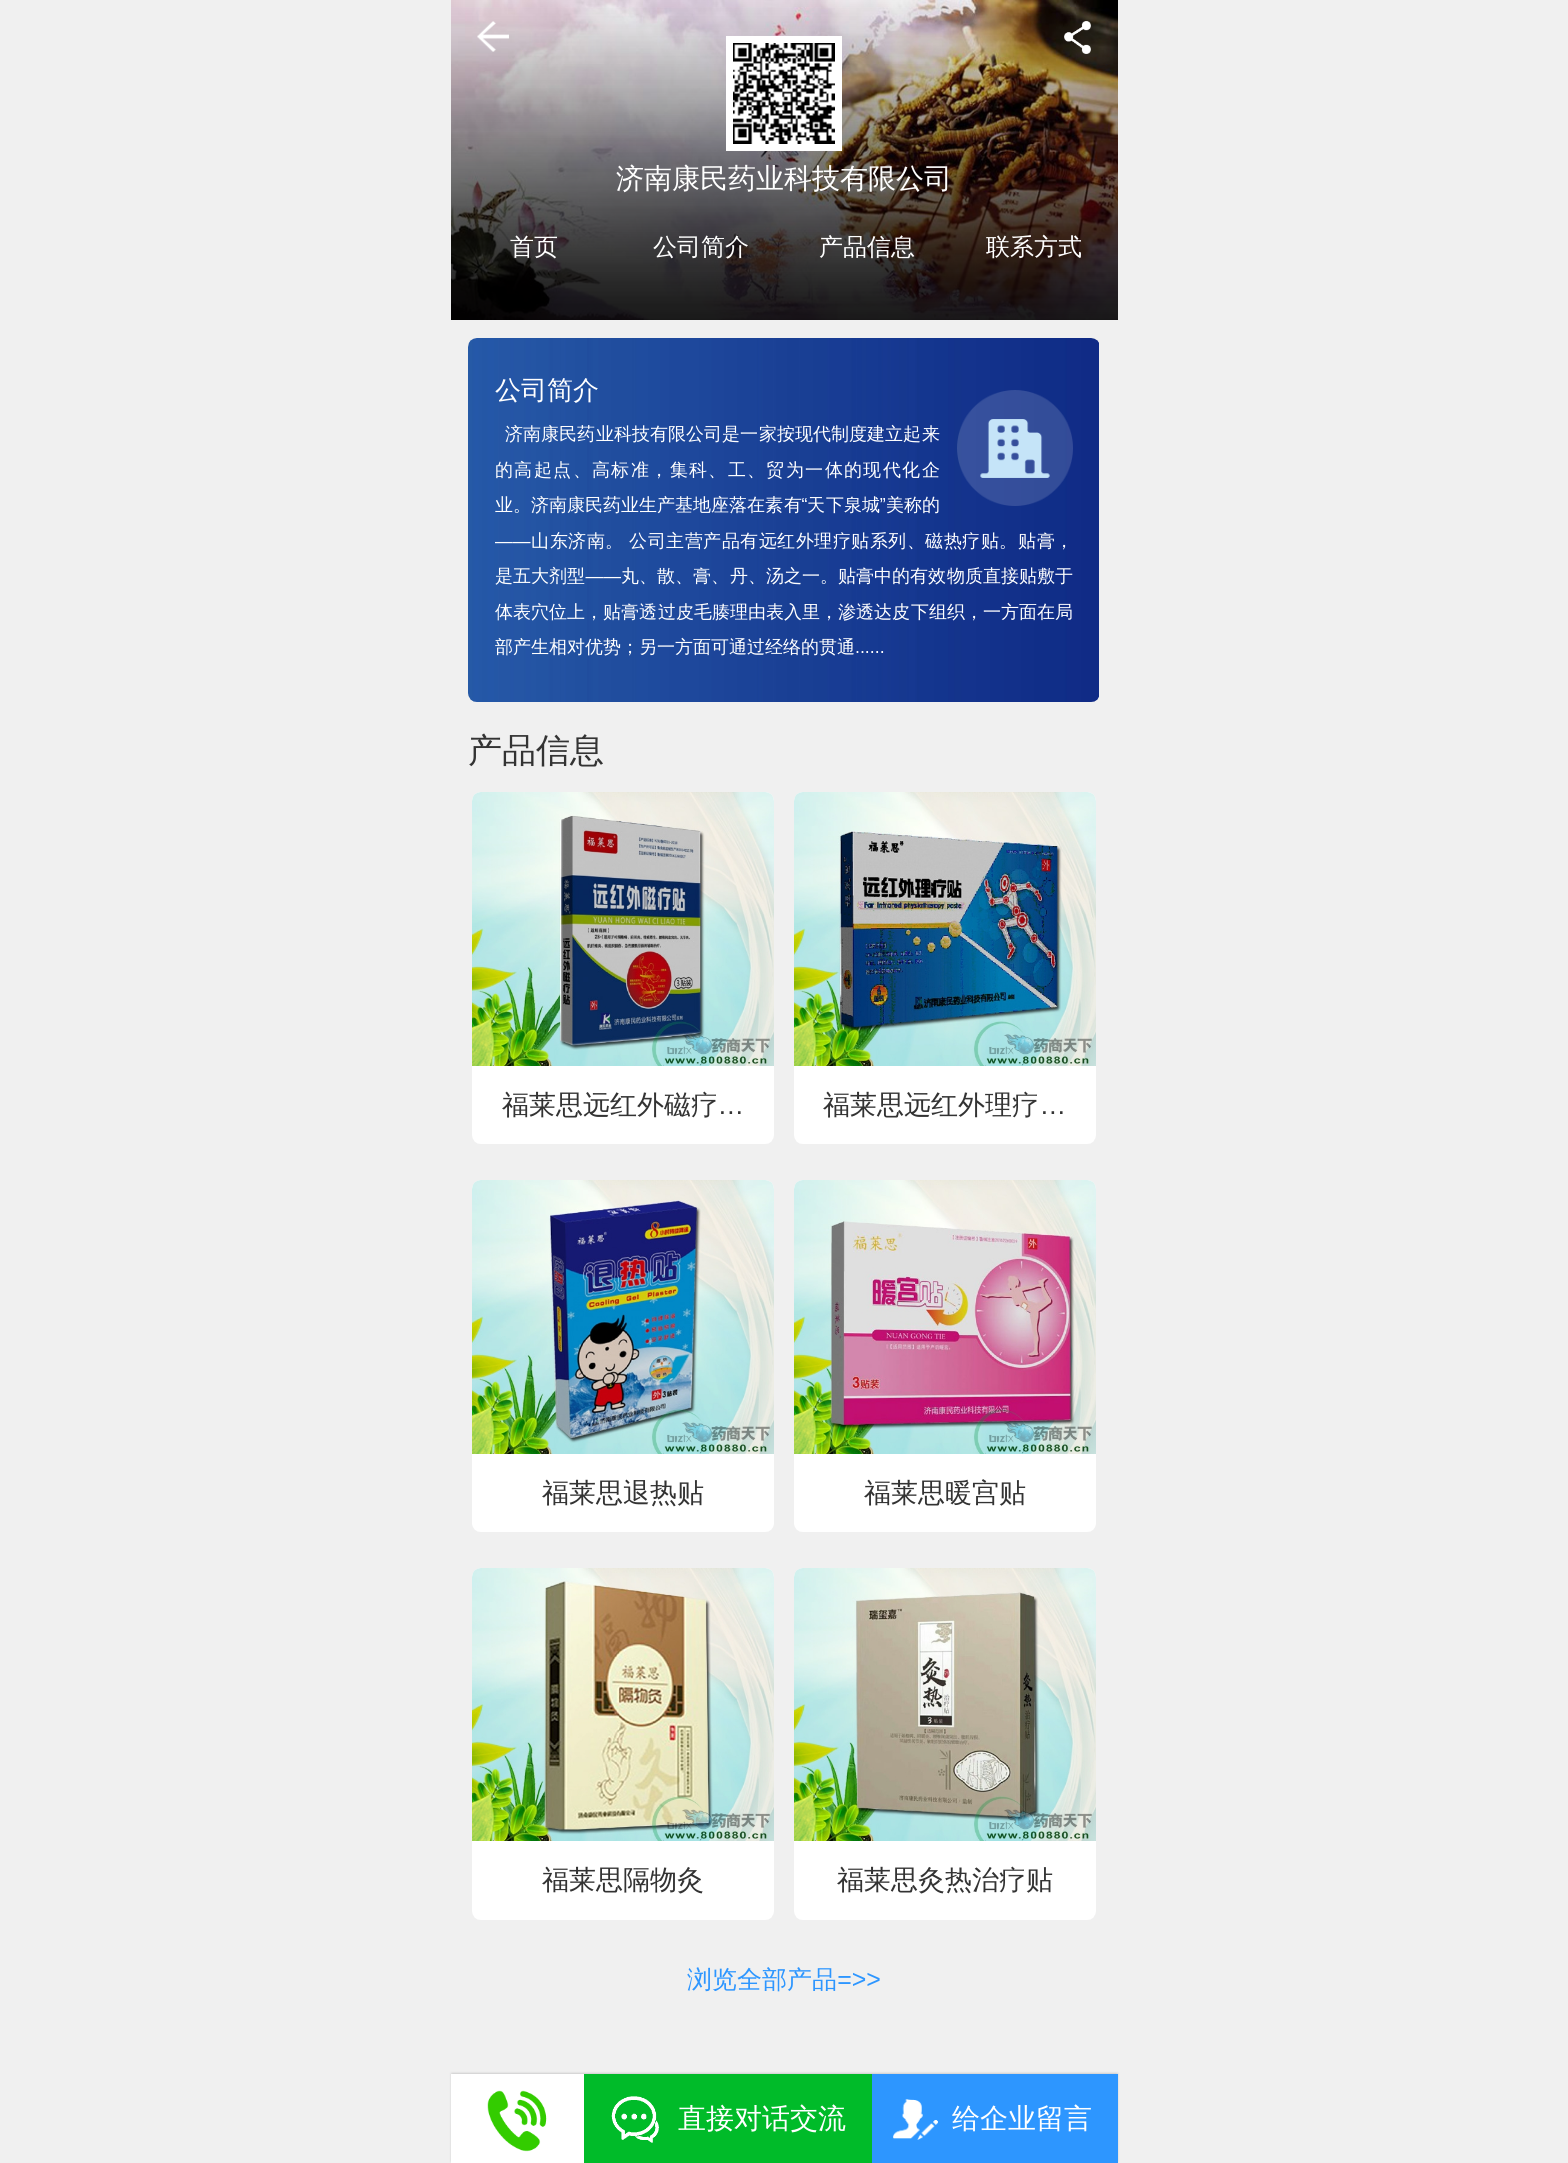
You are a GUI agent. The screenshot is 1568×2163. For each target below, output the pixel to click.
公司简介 (701, 247)
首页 (534, 247)
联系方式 (1034, 247)
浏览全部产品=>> (784, 1979)
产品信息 (867, 247)
